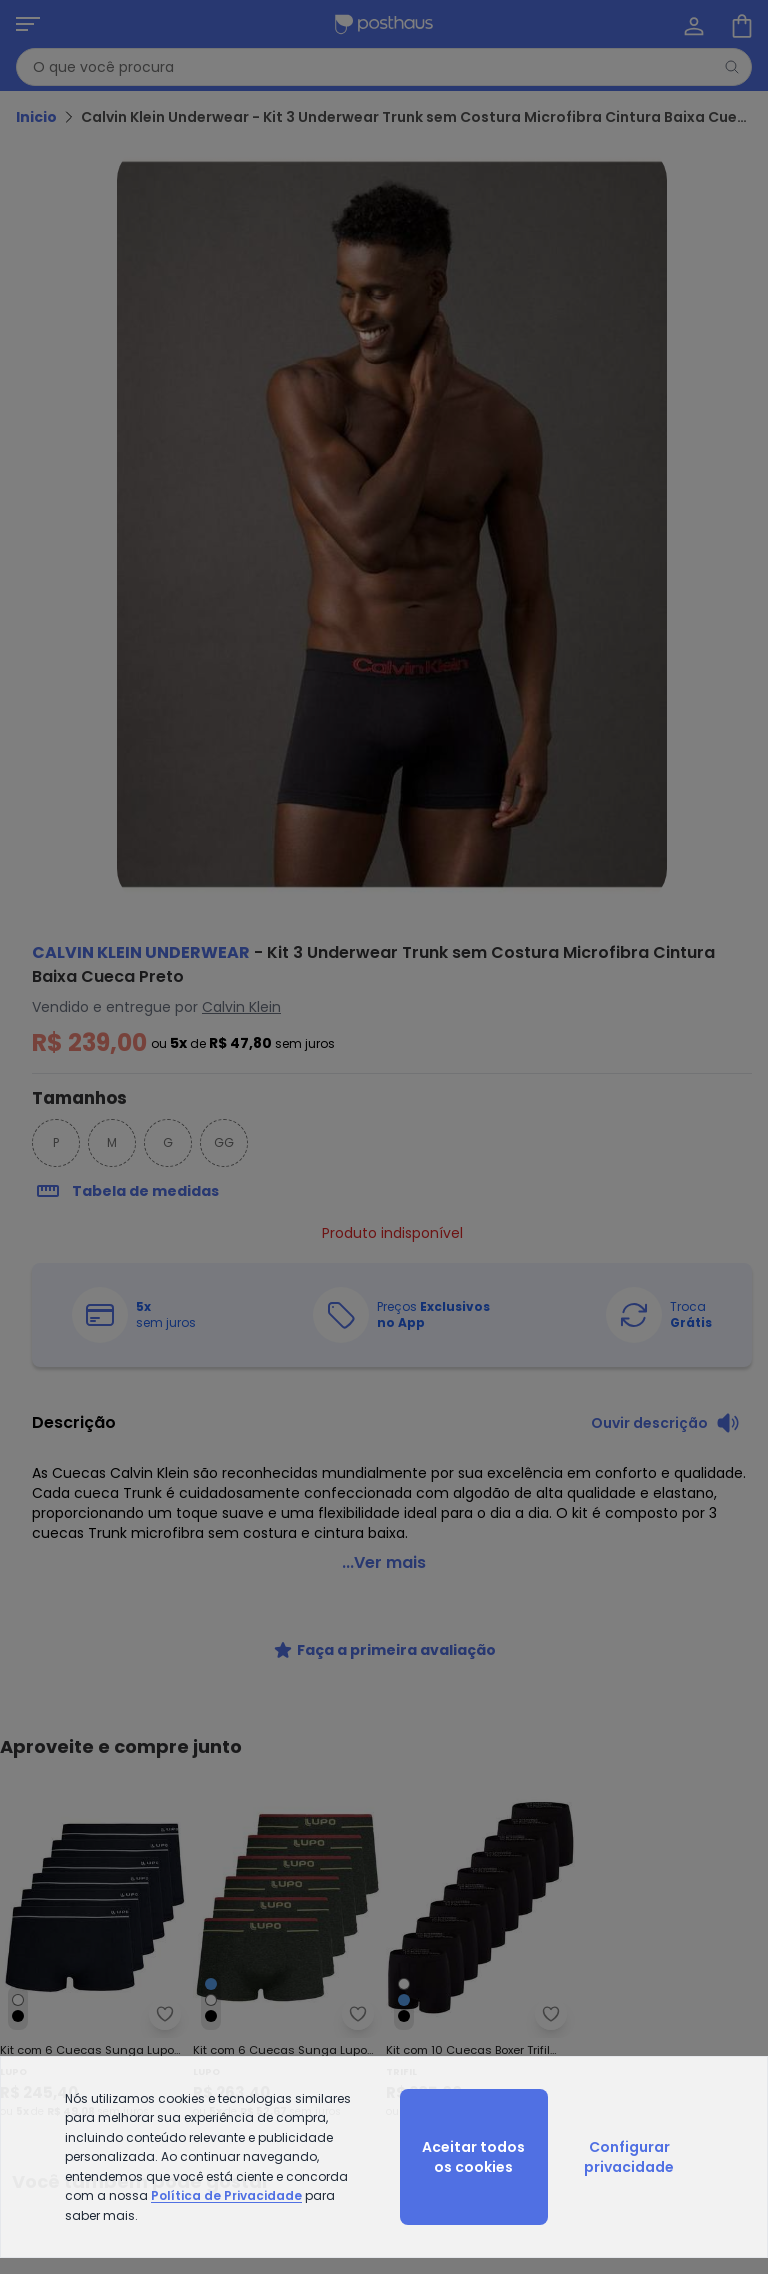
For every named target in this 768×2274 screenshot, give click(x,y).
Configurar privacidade (629, 2157)
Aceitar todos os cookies (473, 2157)
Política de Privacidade (226, 2195)
